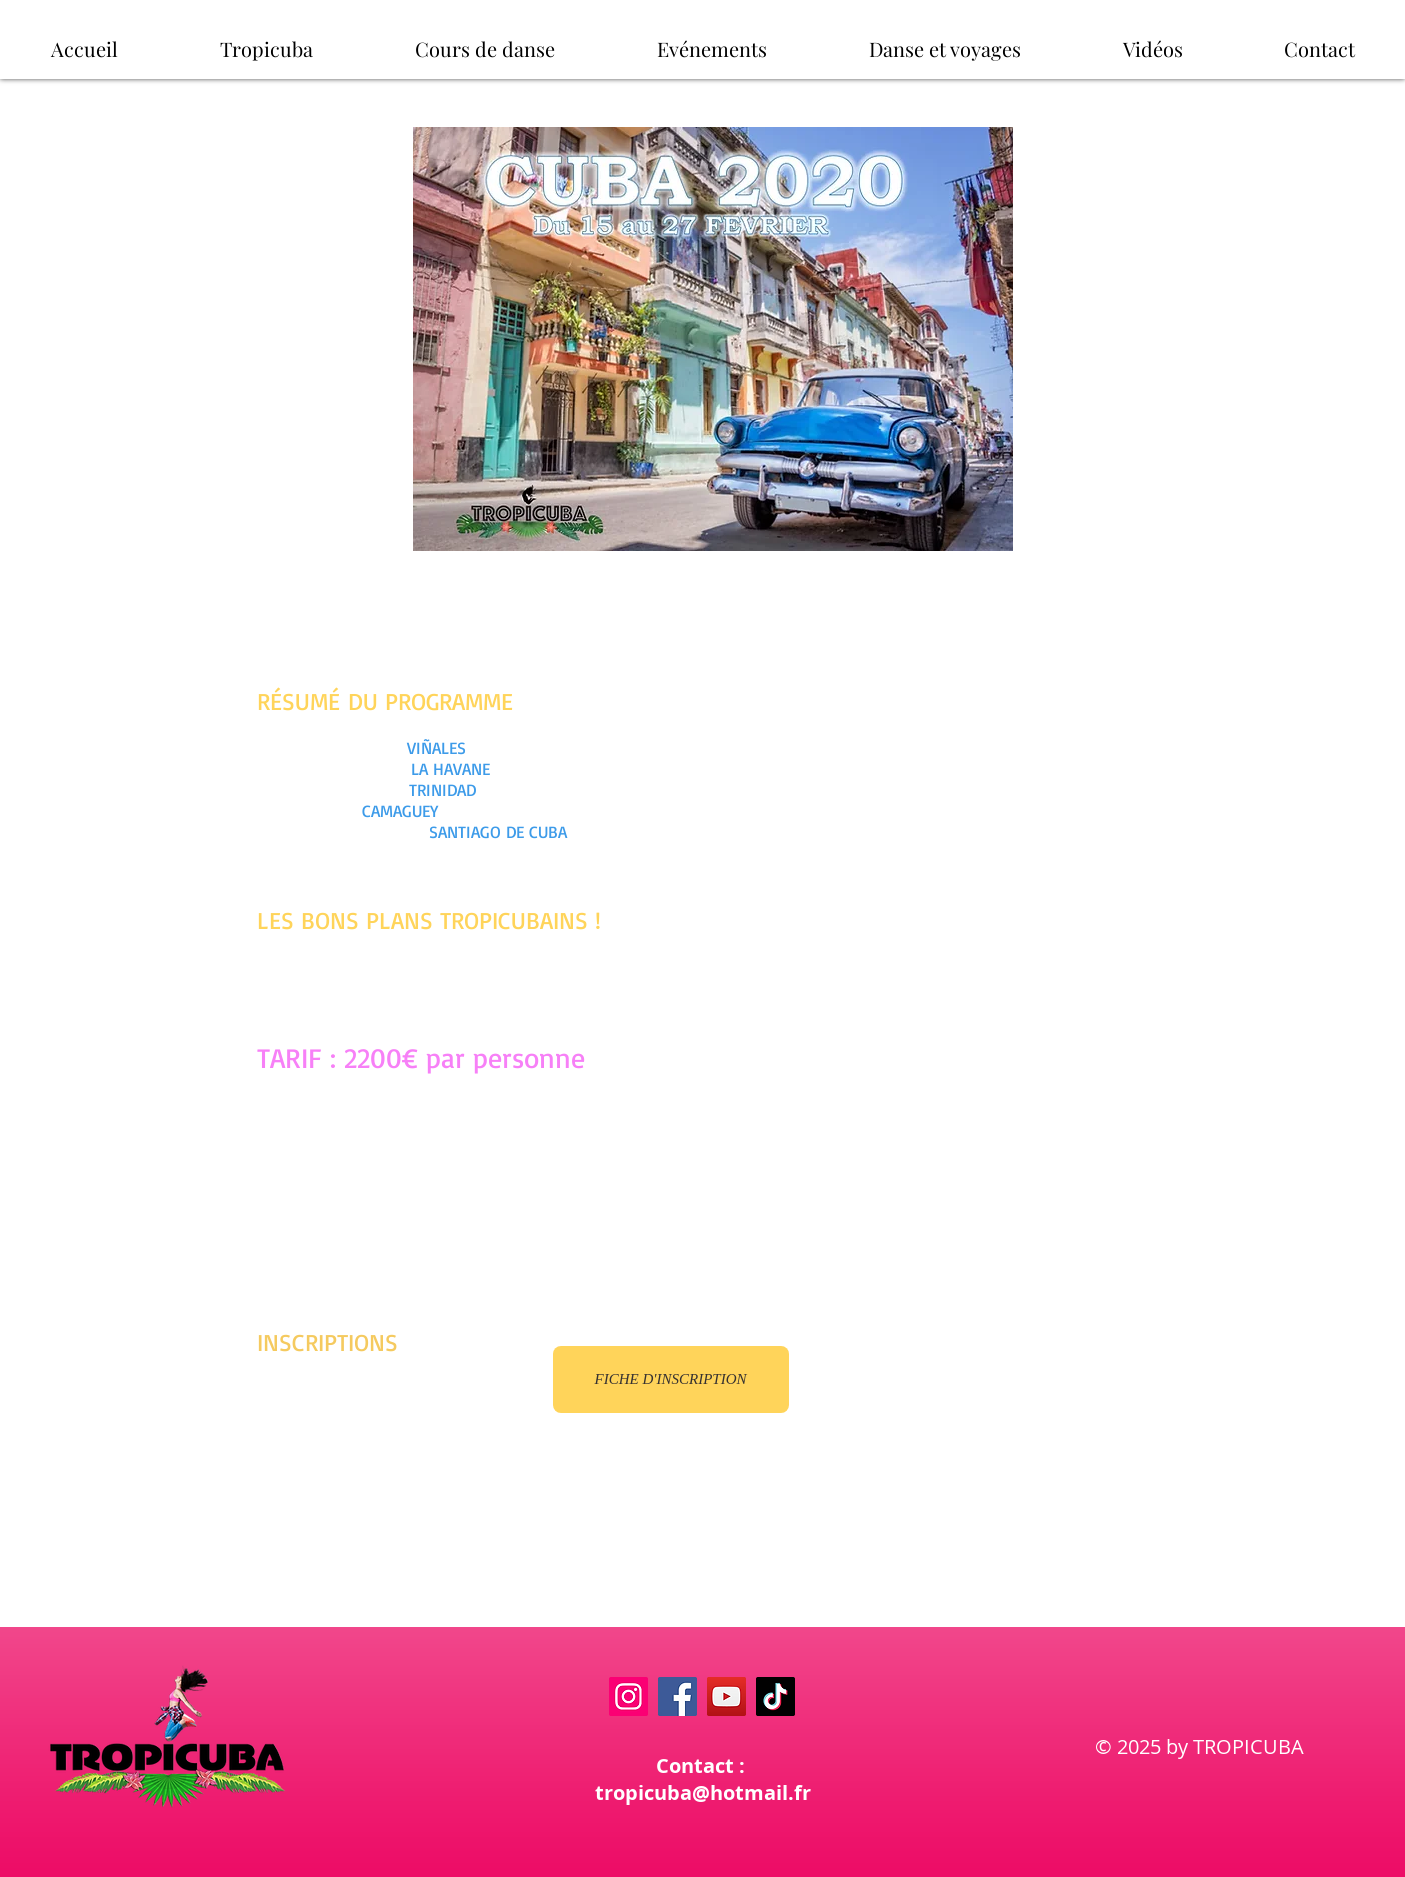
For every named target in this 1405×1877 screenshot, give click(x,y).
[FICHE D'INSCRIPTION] (671, 1379)
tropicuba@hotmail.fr (703, 1792)
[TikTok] (775, 1696)
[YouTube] (726, 1696)
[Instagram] (628, 1696)
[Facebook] (677, 1696)
